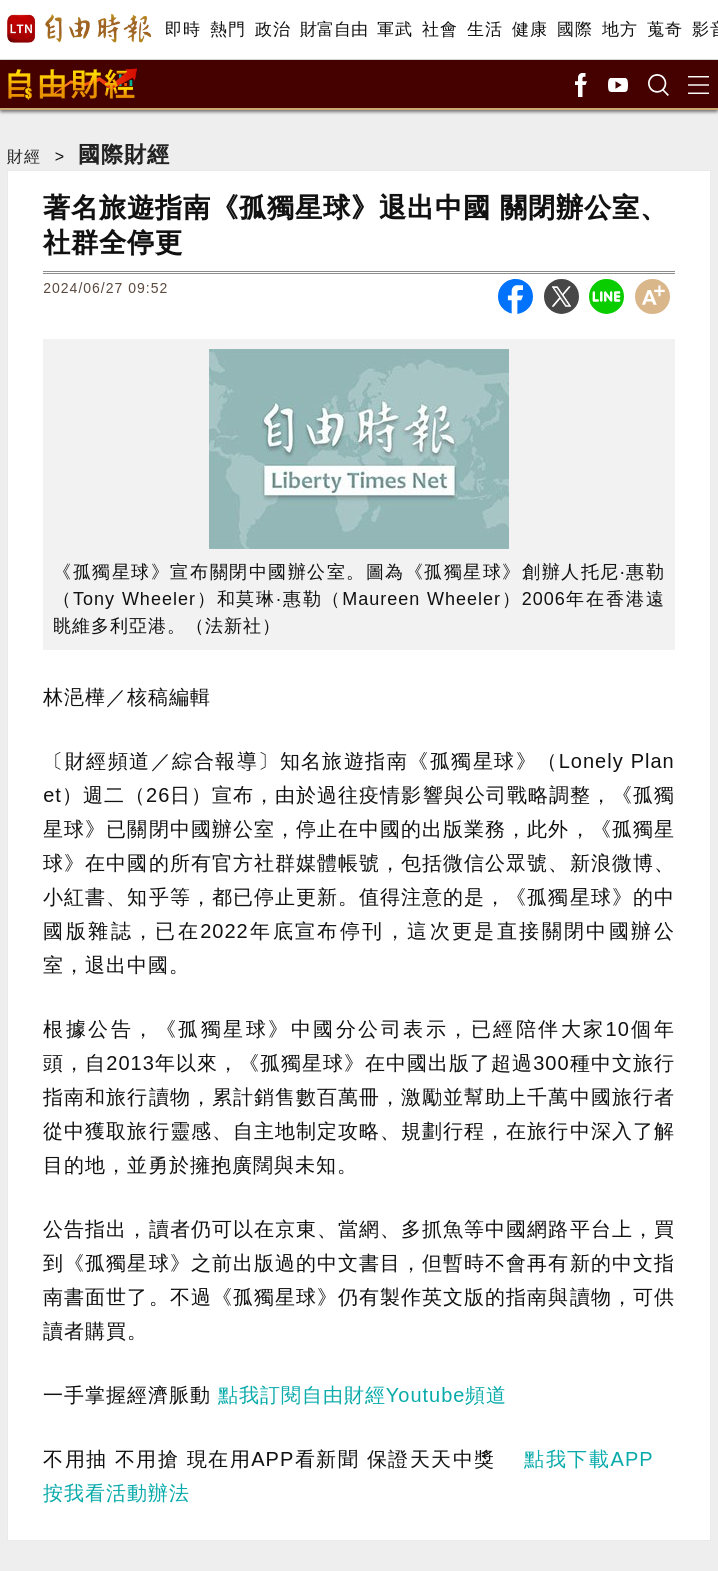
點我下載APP (588, 1459)
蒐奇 (664, 29)
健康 (529, 29)
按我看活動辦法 (116, 1493)
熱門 (227, 29)
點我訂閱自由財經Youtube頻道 (363, 1395)
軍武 (394, 29)
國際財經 (124, 154)
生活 (484, 29)
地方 (619, 29)
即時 (182, 29)
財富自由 (333, 29)
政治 (272, 29)
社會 (439, 29)
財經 (24, 156)
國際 (574, 29)
